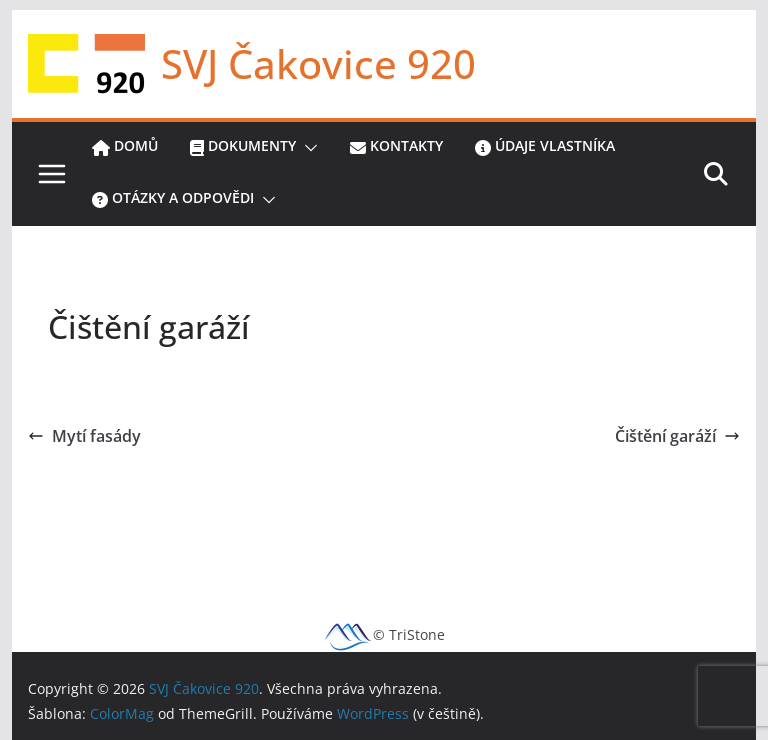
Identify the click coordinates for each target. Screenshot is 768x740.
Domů (125, 148)
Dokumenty (243, 148)
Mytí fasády (84, 436)
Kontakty (396, 148)
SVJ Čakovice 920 (318, 63)
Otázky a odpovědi (173, 200)
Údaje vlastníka (545, 148)
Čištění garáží (677, 436)
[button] (307, 148)
